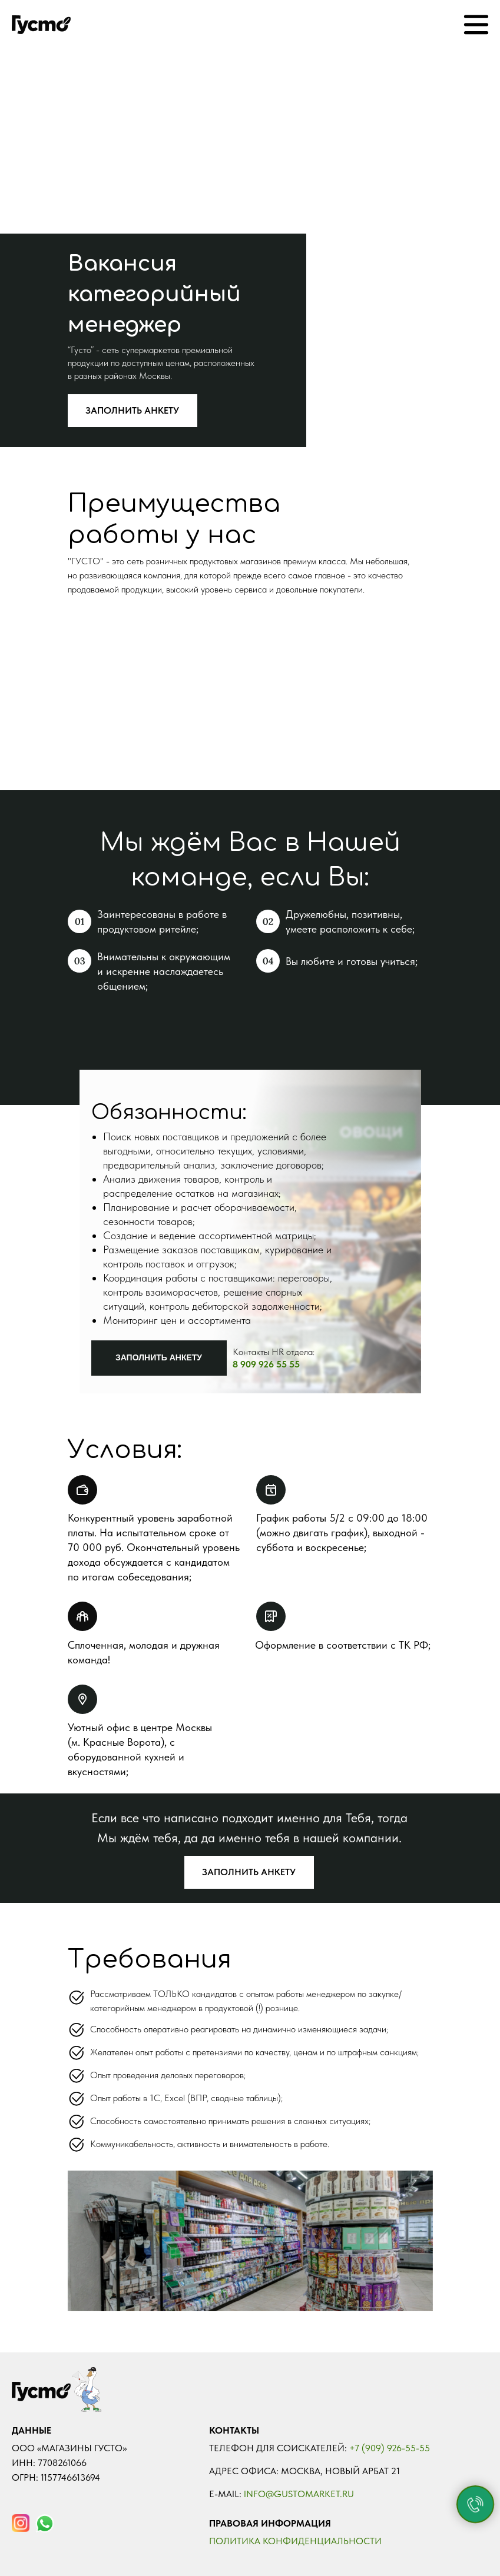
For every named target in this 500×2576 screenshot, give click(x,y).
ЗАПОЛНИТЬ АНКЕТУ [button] (132, 410)
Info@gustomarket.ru (299, 2494)
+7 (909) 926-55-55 (389, 2448)
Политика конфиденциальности (295, 2541)
